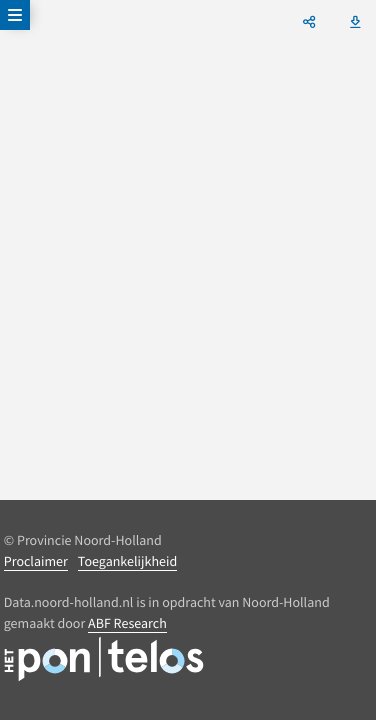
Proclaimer (36, 561)
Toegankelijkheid (127, 561)
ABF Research (127, 623)
